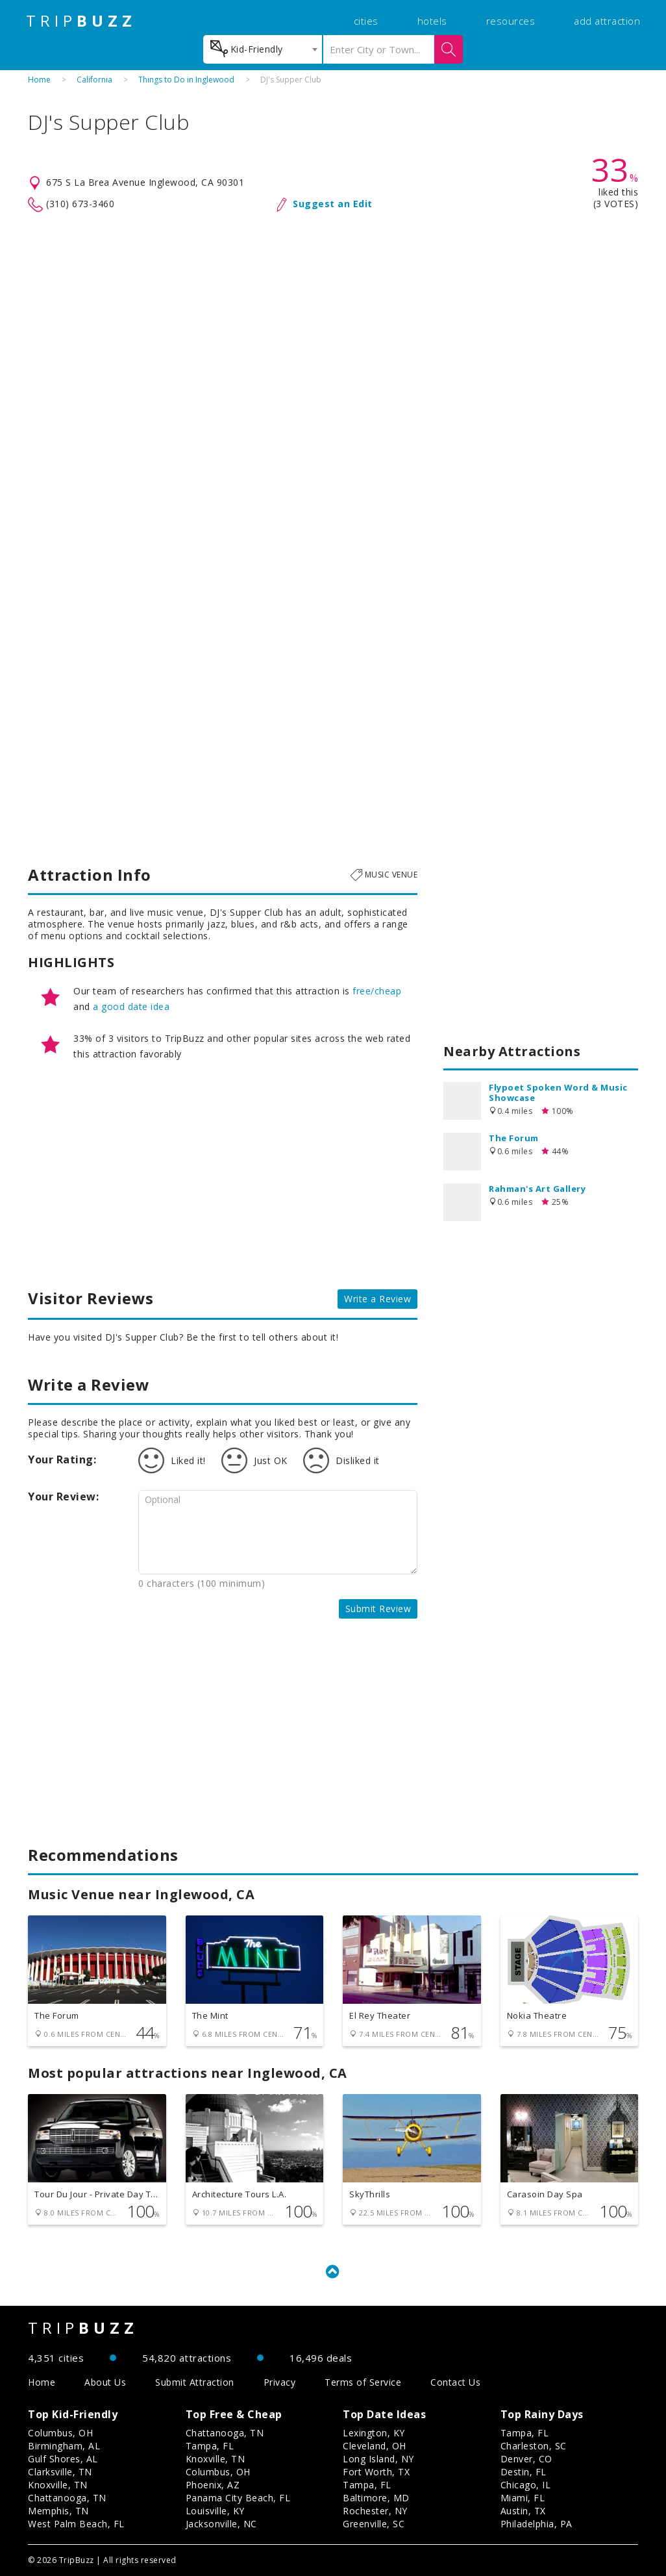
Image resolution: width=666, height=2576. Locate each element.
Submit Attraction (194, 2382)
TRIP (81, 21)
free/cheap (376, 991)
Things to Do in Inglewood (186, 79)
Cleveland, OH (374, 2446)
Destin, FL (523, 2472)
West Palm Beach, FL (76, 2524)
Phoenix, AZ (213, 2485)
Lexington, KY (374, 2433)
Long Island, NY (378, 2459)
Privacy (280, 2382)
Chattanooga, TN (67, 2498)
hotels (432, 20)
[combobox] (262, 49)
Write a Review (377, 1299)
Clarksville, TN (60, 2472)
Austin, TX (523, 2511)
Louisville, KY (215, 2511)
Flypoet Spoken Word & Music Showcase (558, 1092)
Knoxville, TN (58, 2485)
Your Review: (63, 1496)
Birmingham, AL (64, 2446)
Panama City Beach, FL (238, 2498)
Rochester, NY (375, 2511)
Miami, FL (522, 2498)
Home (39, 79)
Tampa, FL (210, 2446)
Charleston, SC (533, 2446)
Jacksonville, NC (221, 2524)
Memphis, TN (58, 2511)
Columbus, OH (60, 2433)
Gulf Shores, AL (63, 2459)
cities (366, 20)
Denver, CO (526, 2459)
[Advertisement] (333, 317)
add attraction (607, 20)
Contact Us (455, 2382)
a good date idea (131, 1006)
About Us (105, 2382)
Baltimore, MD (376, 2498)
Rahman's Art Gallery (537, 1188)
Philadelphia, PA (536, 2524)
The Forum (514, 1138)
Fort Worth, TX (376, 2472)
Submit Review (378, 1608)
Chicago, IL (525, 2485)
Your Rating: (62, 1459)
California (94, 79)
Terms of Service (363, 2382)
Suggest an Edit (333, 203)
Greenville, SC (373, 2524)
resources (511, 20)
